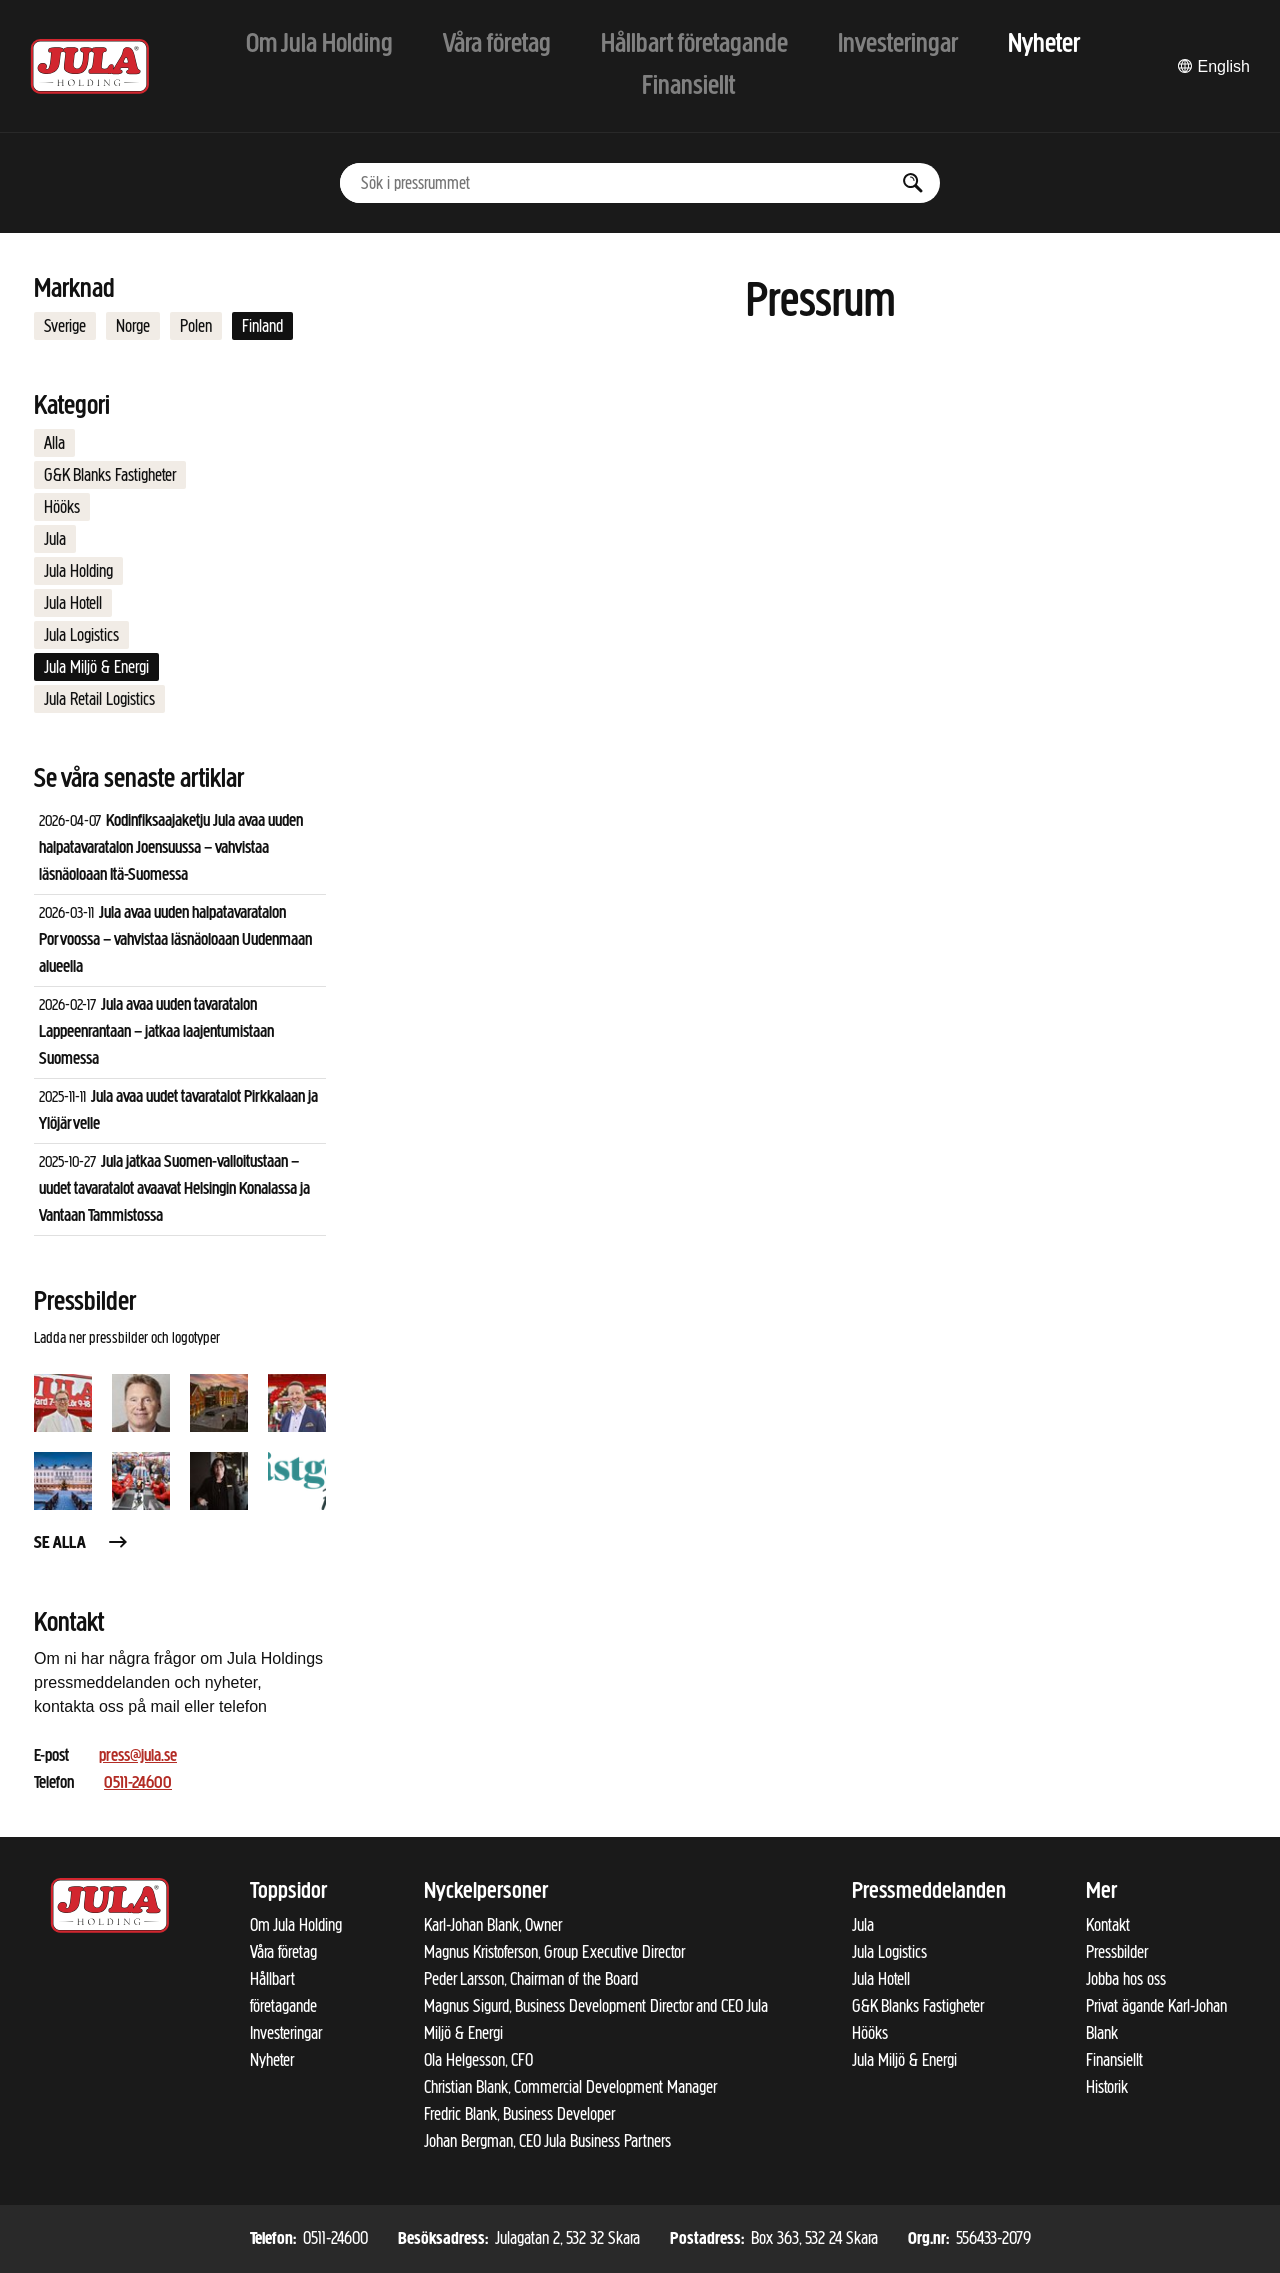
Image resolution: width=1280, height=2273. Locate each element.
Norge (133, 326)
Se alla (82, 1543)
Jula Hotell (73, 603)
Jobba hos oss (1126, 1979)
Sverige (65, 326)
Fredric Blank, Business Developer (519, 2114)
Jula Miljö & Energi (96, 667)
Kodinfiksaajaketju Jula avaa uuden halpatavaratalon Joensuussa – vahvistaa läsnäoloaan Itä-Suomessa (171, 848)
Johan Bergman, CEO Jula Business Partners (547, 2141)
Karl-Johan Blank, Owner (493, 1925)
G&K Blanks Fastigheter (110, 475)
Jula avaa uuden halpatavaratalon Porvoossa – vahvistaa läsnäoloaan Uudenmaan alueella (175, 940)
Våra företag (283, 1952)
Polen (196, 326)
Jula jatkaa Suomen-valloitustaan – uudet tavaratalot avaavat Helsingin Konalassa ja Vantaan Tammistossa (174, 1189)
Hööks (62, 507)
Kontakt (1108, 1925)
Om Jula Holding (296, 1925)
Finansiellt (1114, 2060)
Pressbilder (1117, 1952)
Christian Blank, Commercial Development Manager (570, 2087)
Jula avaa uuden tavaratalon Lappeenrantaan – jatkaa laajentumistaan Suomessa (156, 1032)
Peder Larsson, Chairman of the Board (531, 1979)
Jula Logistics (81, 635)
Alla (54, 443)
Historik (1107, 2087)
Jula (55, 539)
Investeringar (286, 2033)
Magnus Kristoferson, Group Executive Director (554, 1952)
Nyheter (272, 2060)
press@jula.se (138, 1756)
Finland (262, 326)
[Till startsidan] (90, 66)
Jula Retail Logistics (99, 699)
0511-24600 (138, 1783)
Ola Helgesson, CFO (478, 2060)
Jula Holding (78, 571)
